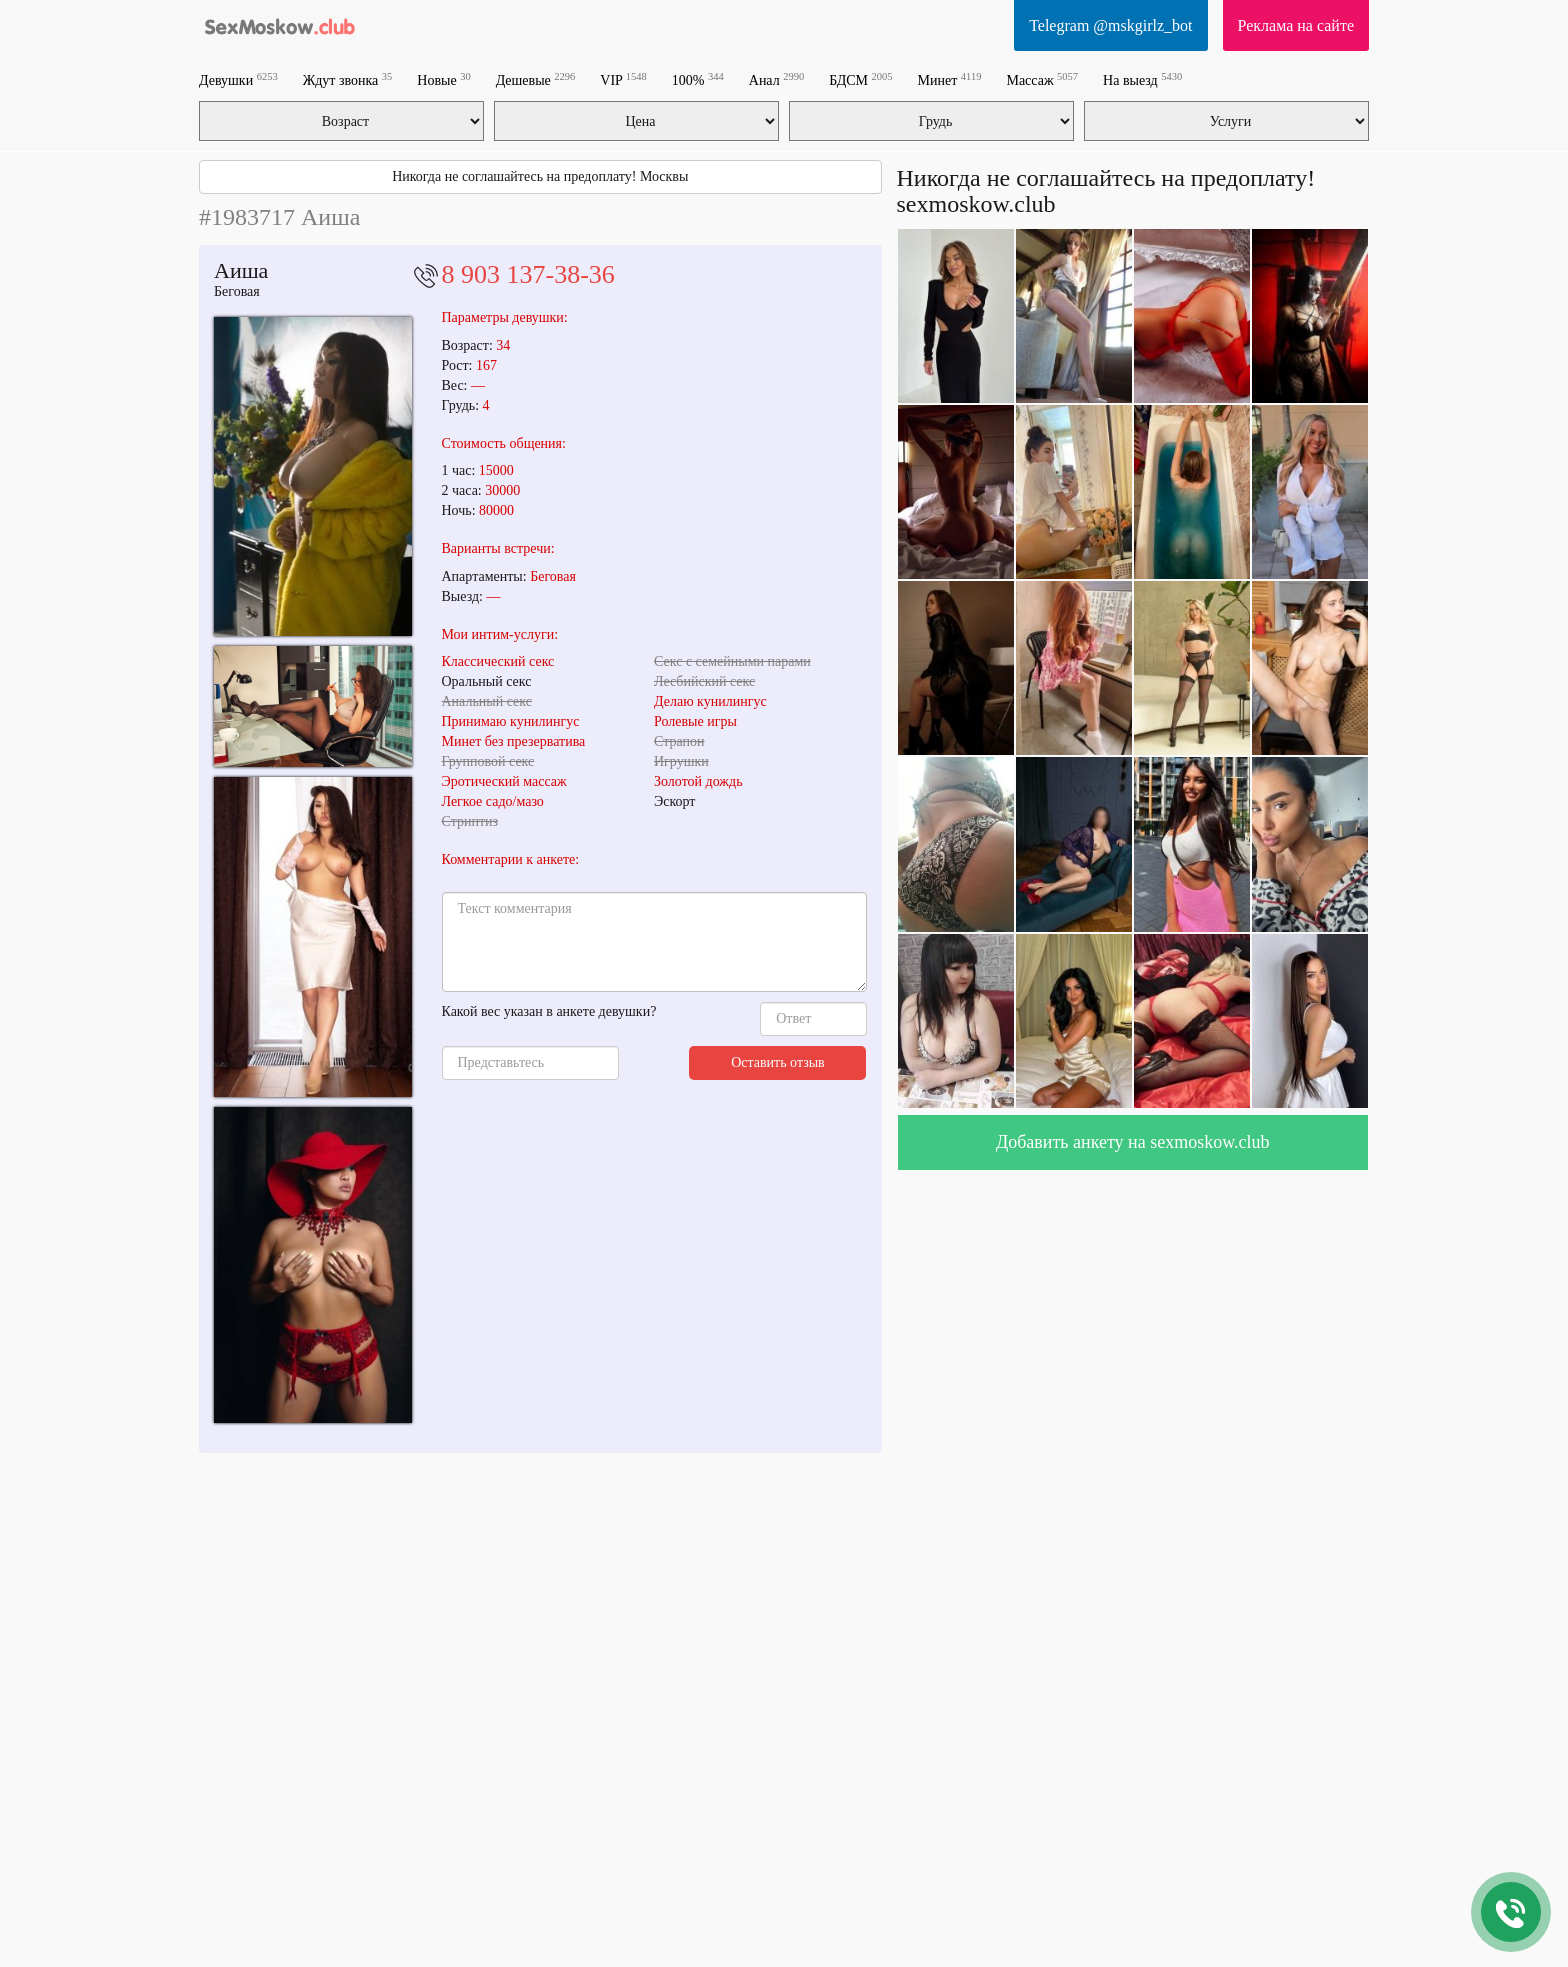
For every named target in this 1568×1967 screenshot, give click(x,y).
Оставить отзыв (778, 1062)
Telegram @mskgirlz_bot (1110, 25)
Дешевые (536, 79)
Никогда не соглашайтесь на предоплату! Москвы (540, 176)
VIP (623, 79)
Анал (776, 79)
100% (698, 79)
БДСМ (860, 79)
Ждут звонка (348, 79)
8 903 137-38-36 (528, 274)
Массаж (1042, 79)
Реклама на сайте (1296, 25)
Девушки (238, 79)
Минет (950, 79)
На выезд (1142, 79)
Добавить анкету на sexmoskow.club (1133, 1142)
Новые (443, 79)
